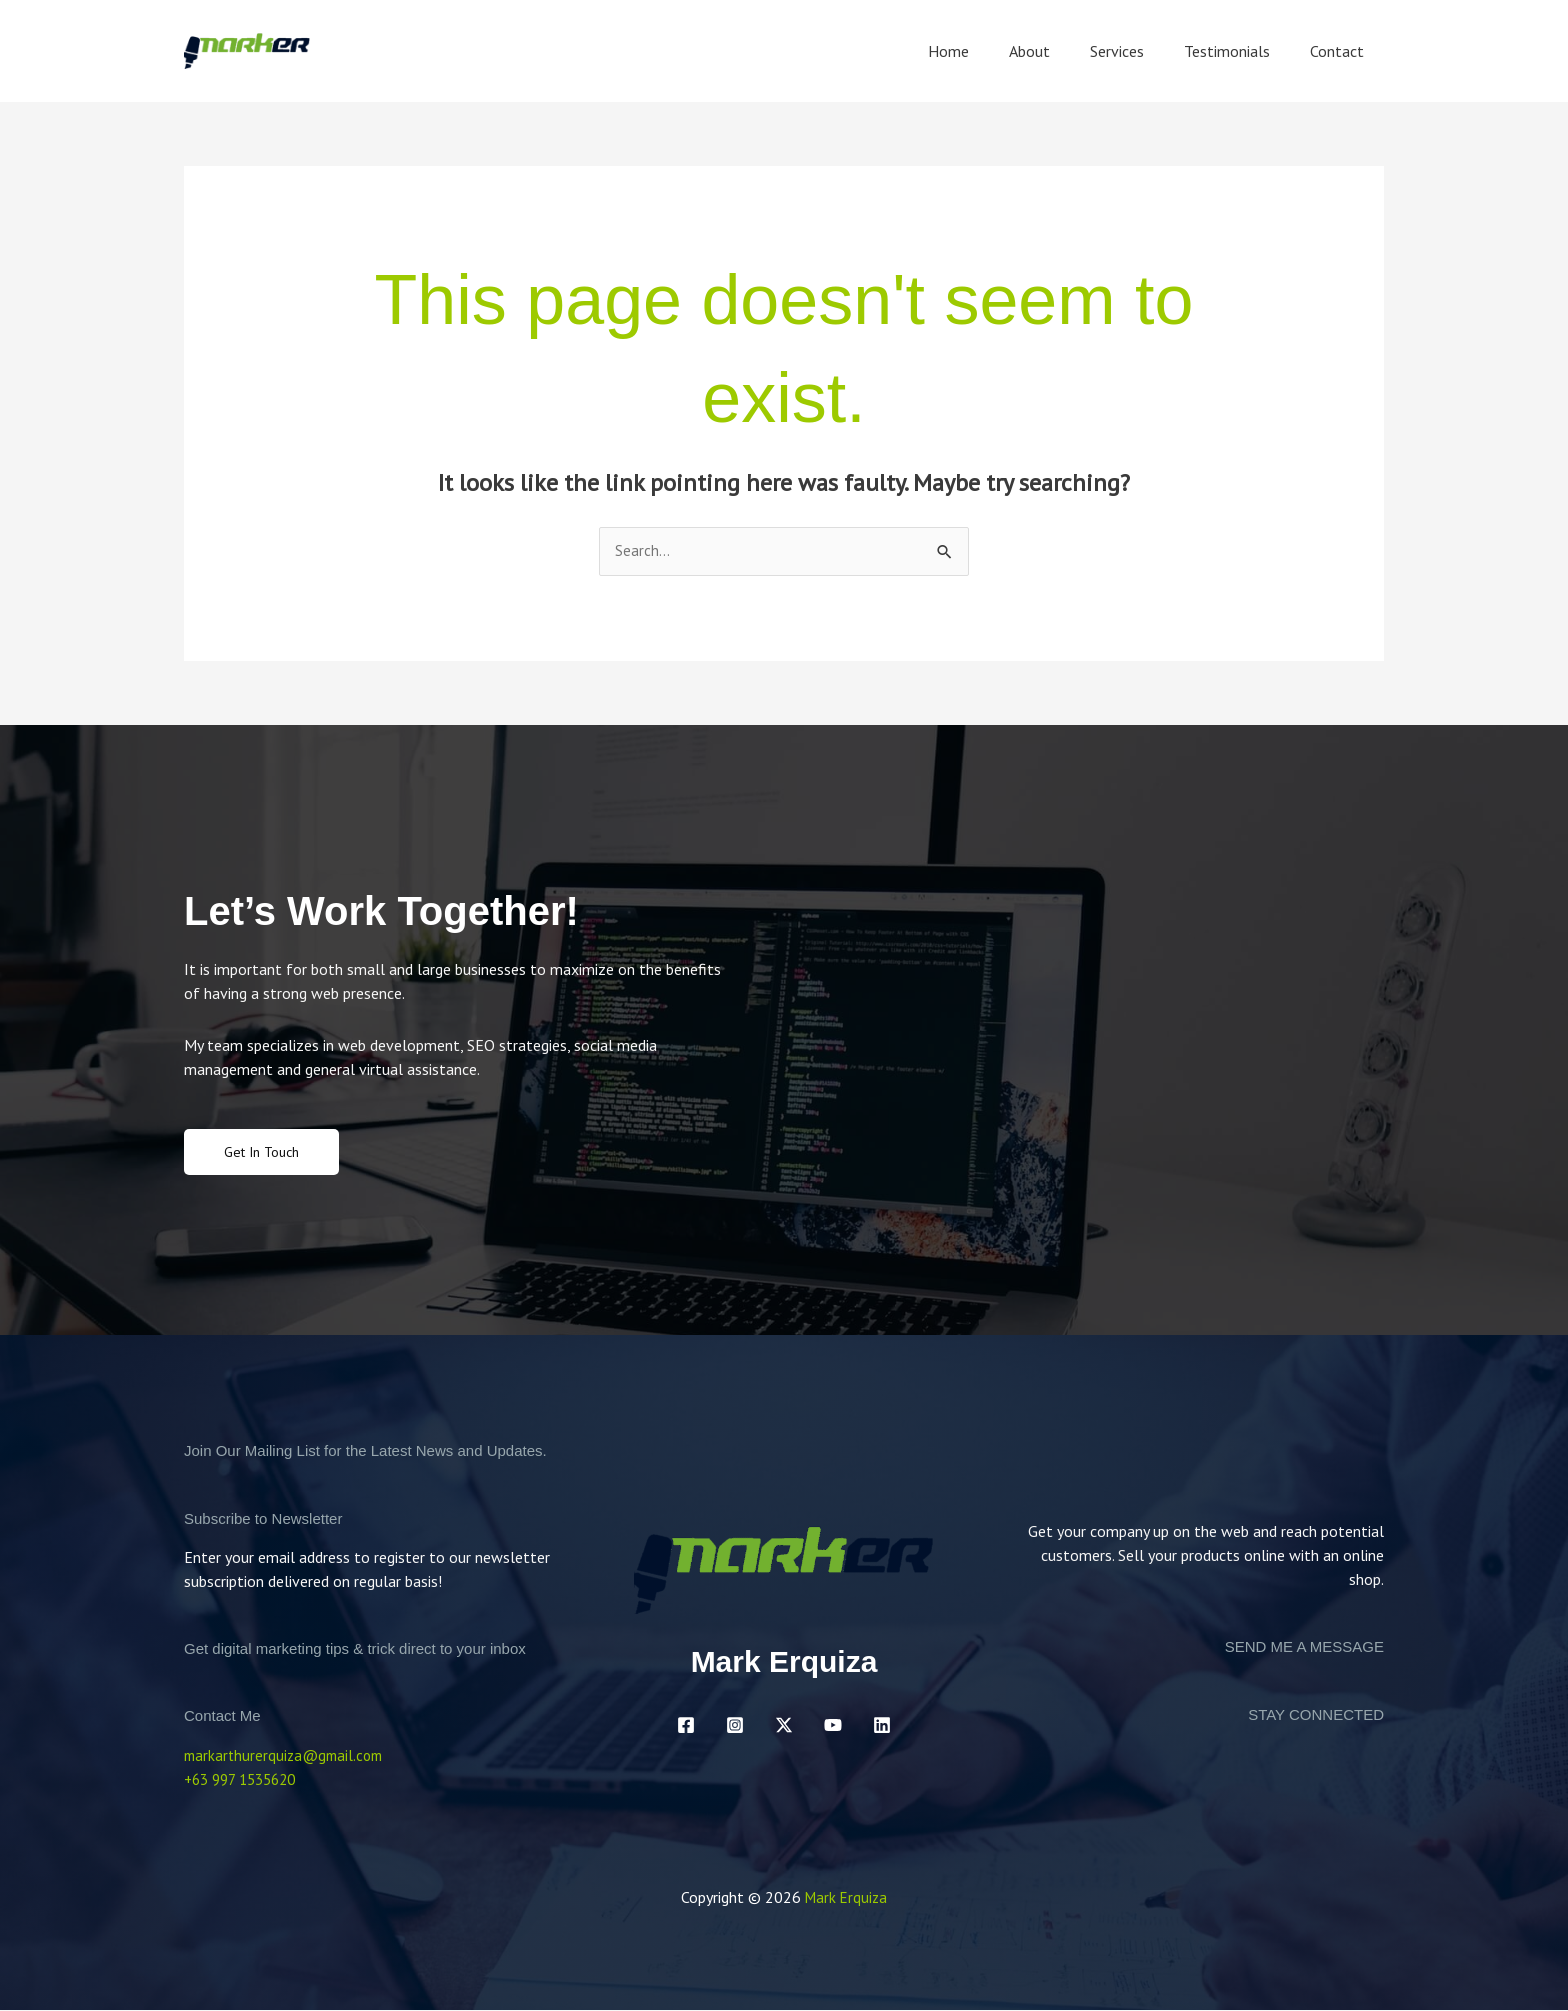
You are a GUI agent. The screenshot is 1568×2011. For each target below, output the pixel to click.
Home (984, 51)
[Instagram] (735, 1727)
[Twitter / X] (784, 1727)
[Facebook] (686, 1727)
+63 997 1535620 (246, 1781)
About (1057, 51)
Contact (1341, 51)
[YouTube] (833, 1727)
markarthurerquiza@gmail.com (288, 1757)
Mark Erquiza (846, 1898)
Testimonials (1239, 51)
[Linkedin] (882, 1727)
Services (1137, 51)
